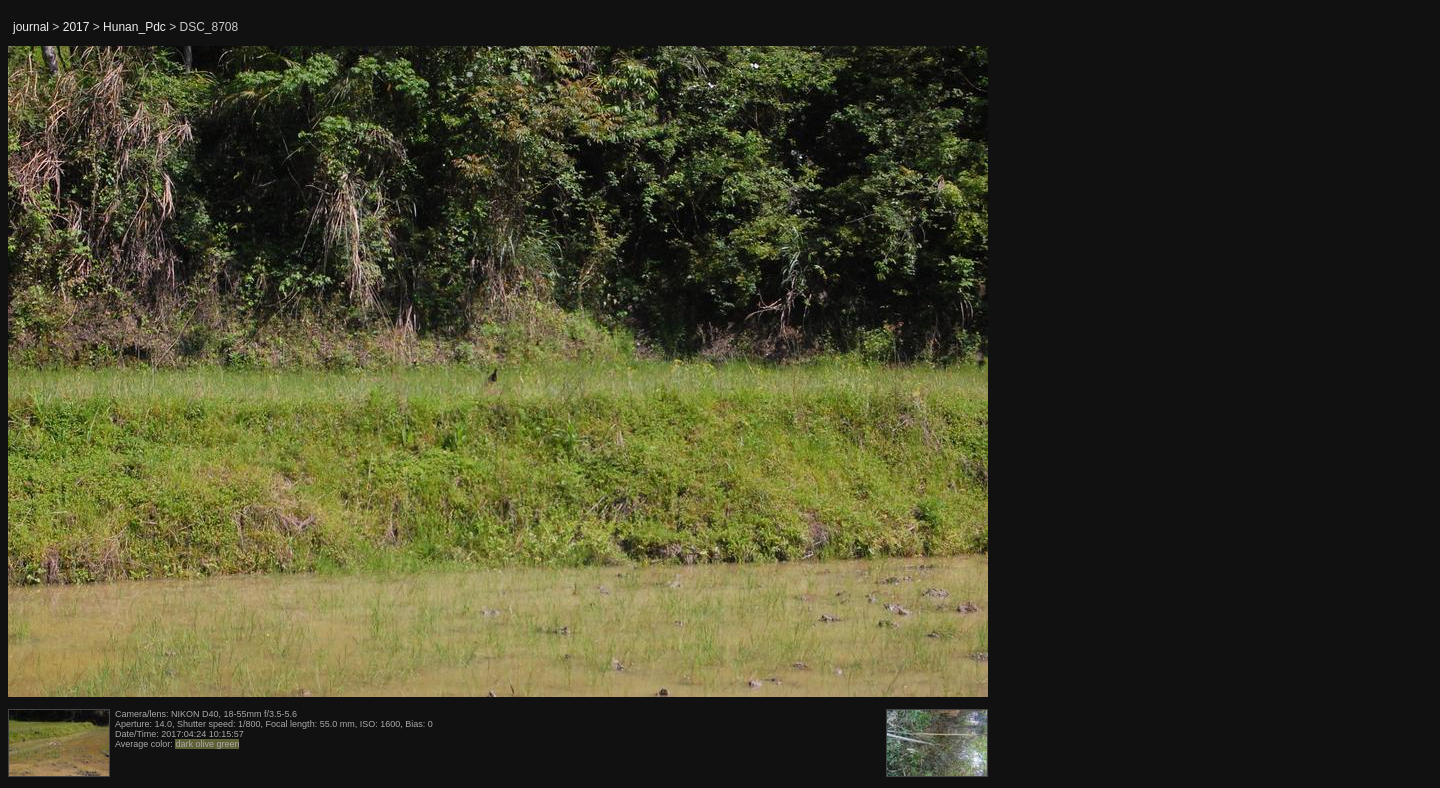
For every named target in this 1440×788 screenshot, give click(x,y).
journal (31, 27)
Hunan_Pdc (134, 27)
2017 (76, 27)
